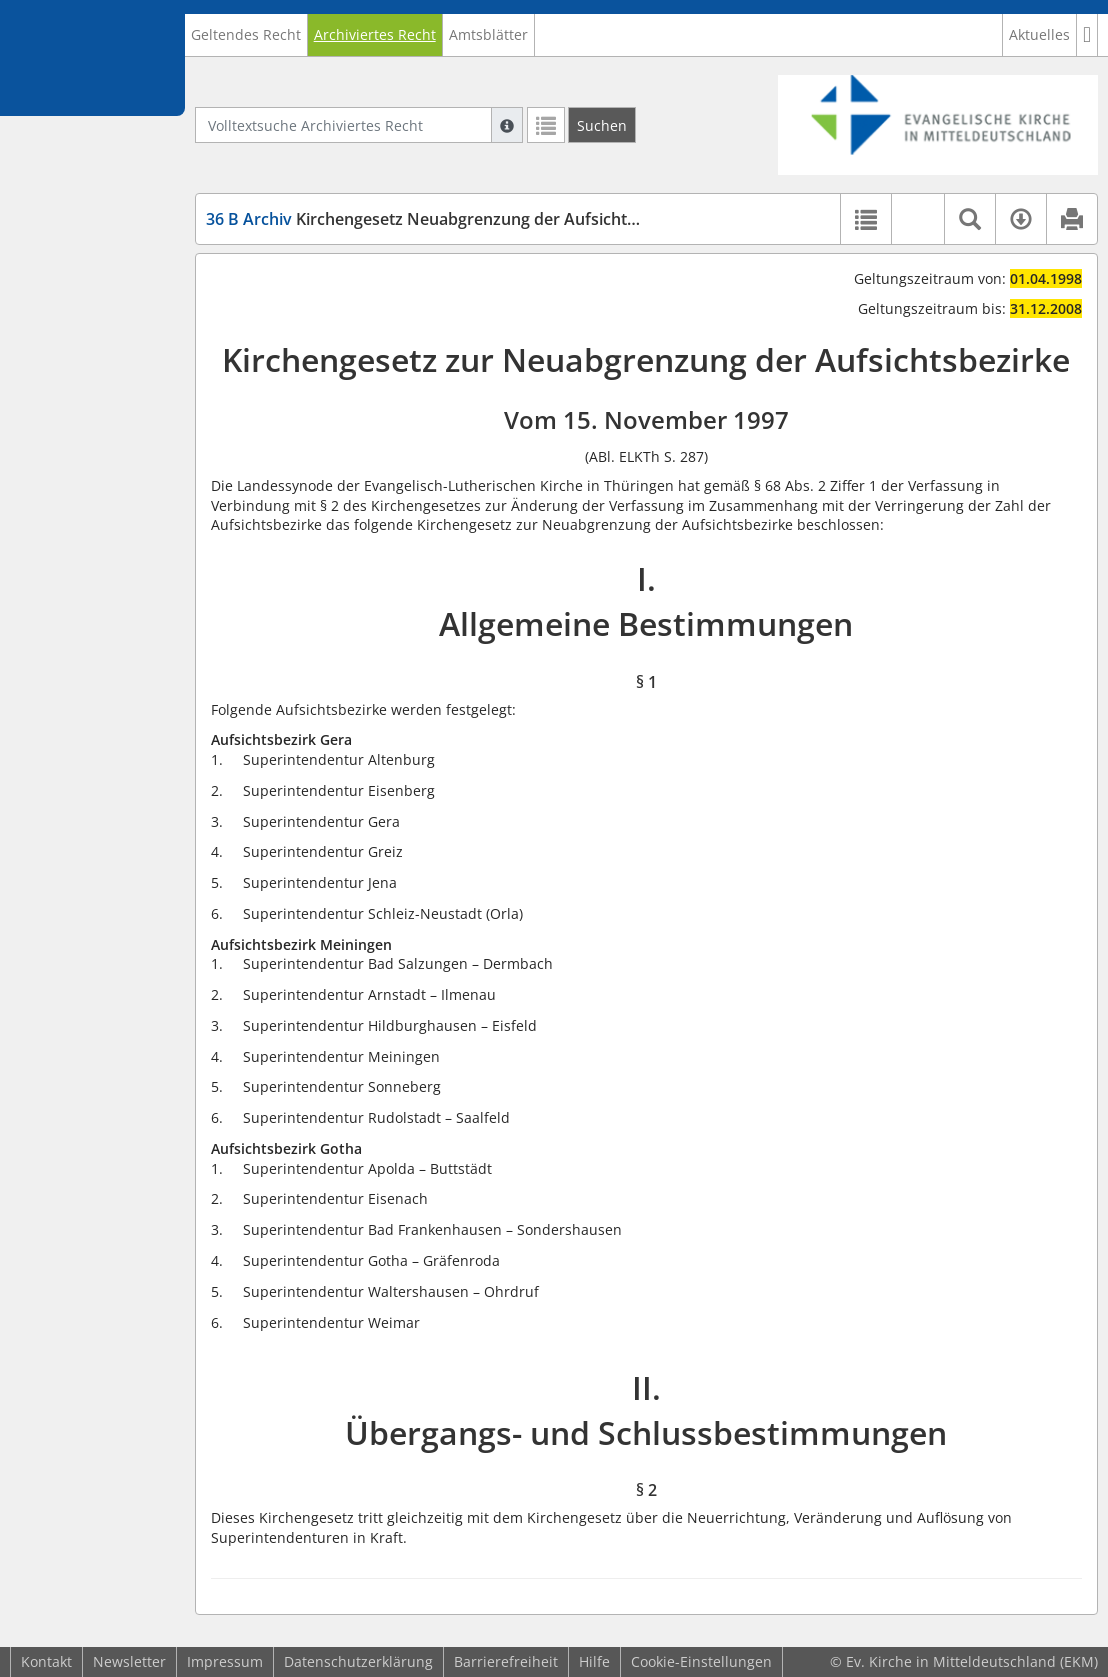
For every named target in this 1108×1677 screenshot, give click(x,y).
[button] (1087, 35)
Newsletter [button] (129, 1661)
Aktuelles (1039, 34)
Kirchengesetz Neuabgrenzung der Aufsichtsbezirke (448, 219)
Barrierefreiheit (506, 1661)
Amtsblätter (488, 34)
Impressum (225, 1661)
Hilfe (594, 1661)
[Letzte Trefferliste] (546, 125)
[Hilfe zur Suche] (507, 125)
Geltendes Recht (246, 34)
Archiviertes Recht (375, 34)
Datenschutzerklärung (358, 1661)
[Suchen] (602, 125)
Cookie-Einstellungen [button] (701, 1661)
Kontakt (46, 1661)
